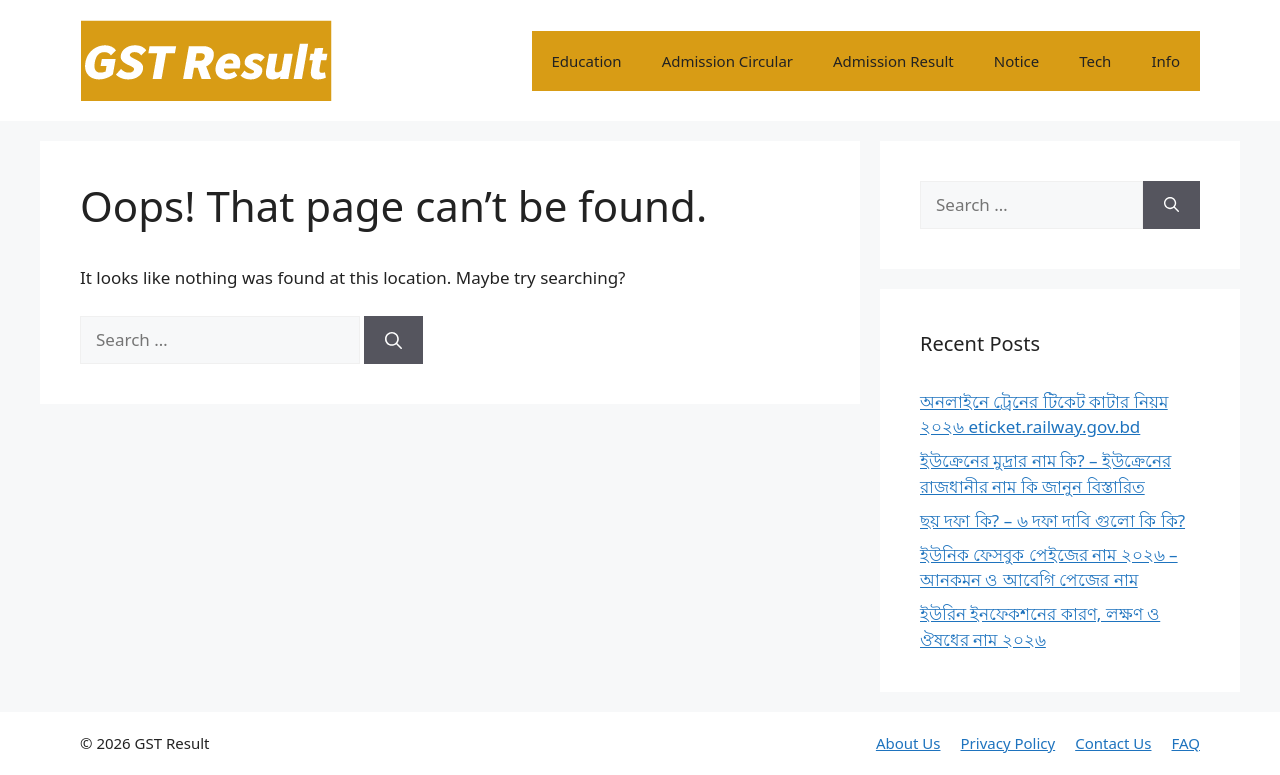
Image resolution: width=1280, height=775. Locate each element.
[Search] (393, 340)
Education (587, 61)
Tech (1095, 61)
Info (1165, 61)
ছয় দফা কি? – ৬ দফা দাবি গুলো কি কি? (1052, 520)
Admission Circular (727, 61)
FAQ (1186, 743)
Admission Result (893, 61)
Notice (1016, 61)
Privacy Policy (1008, 743)
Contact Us (1113, 743)
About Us (908, 743)
